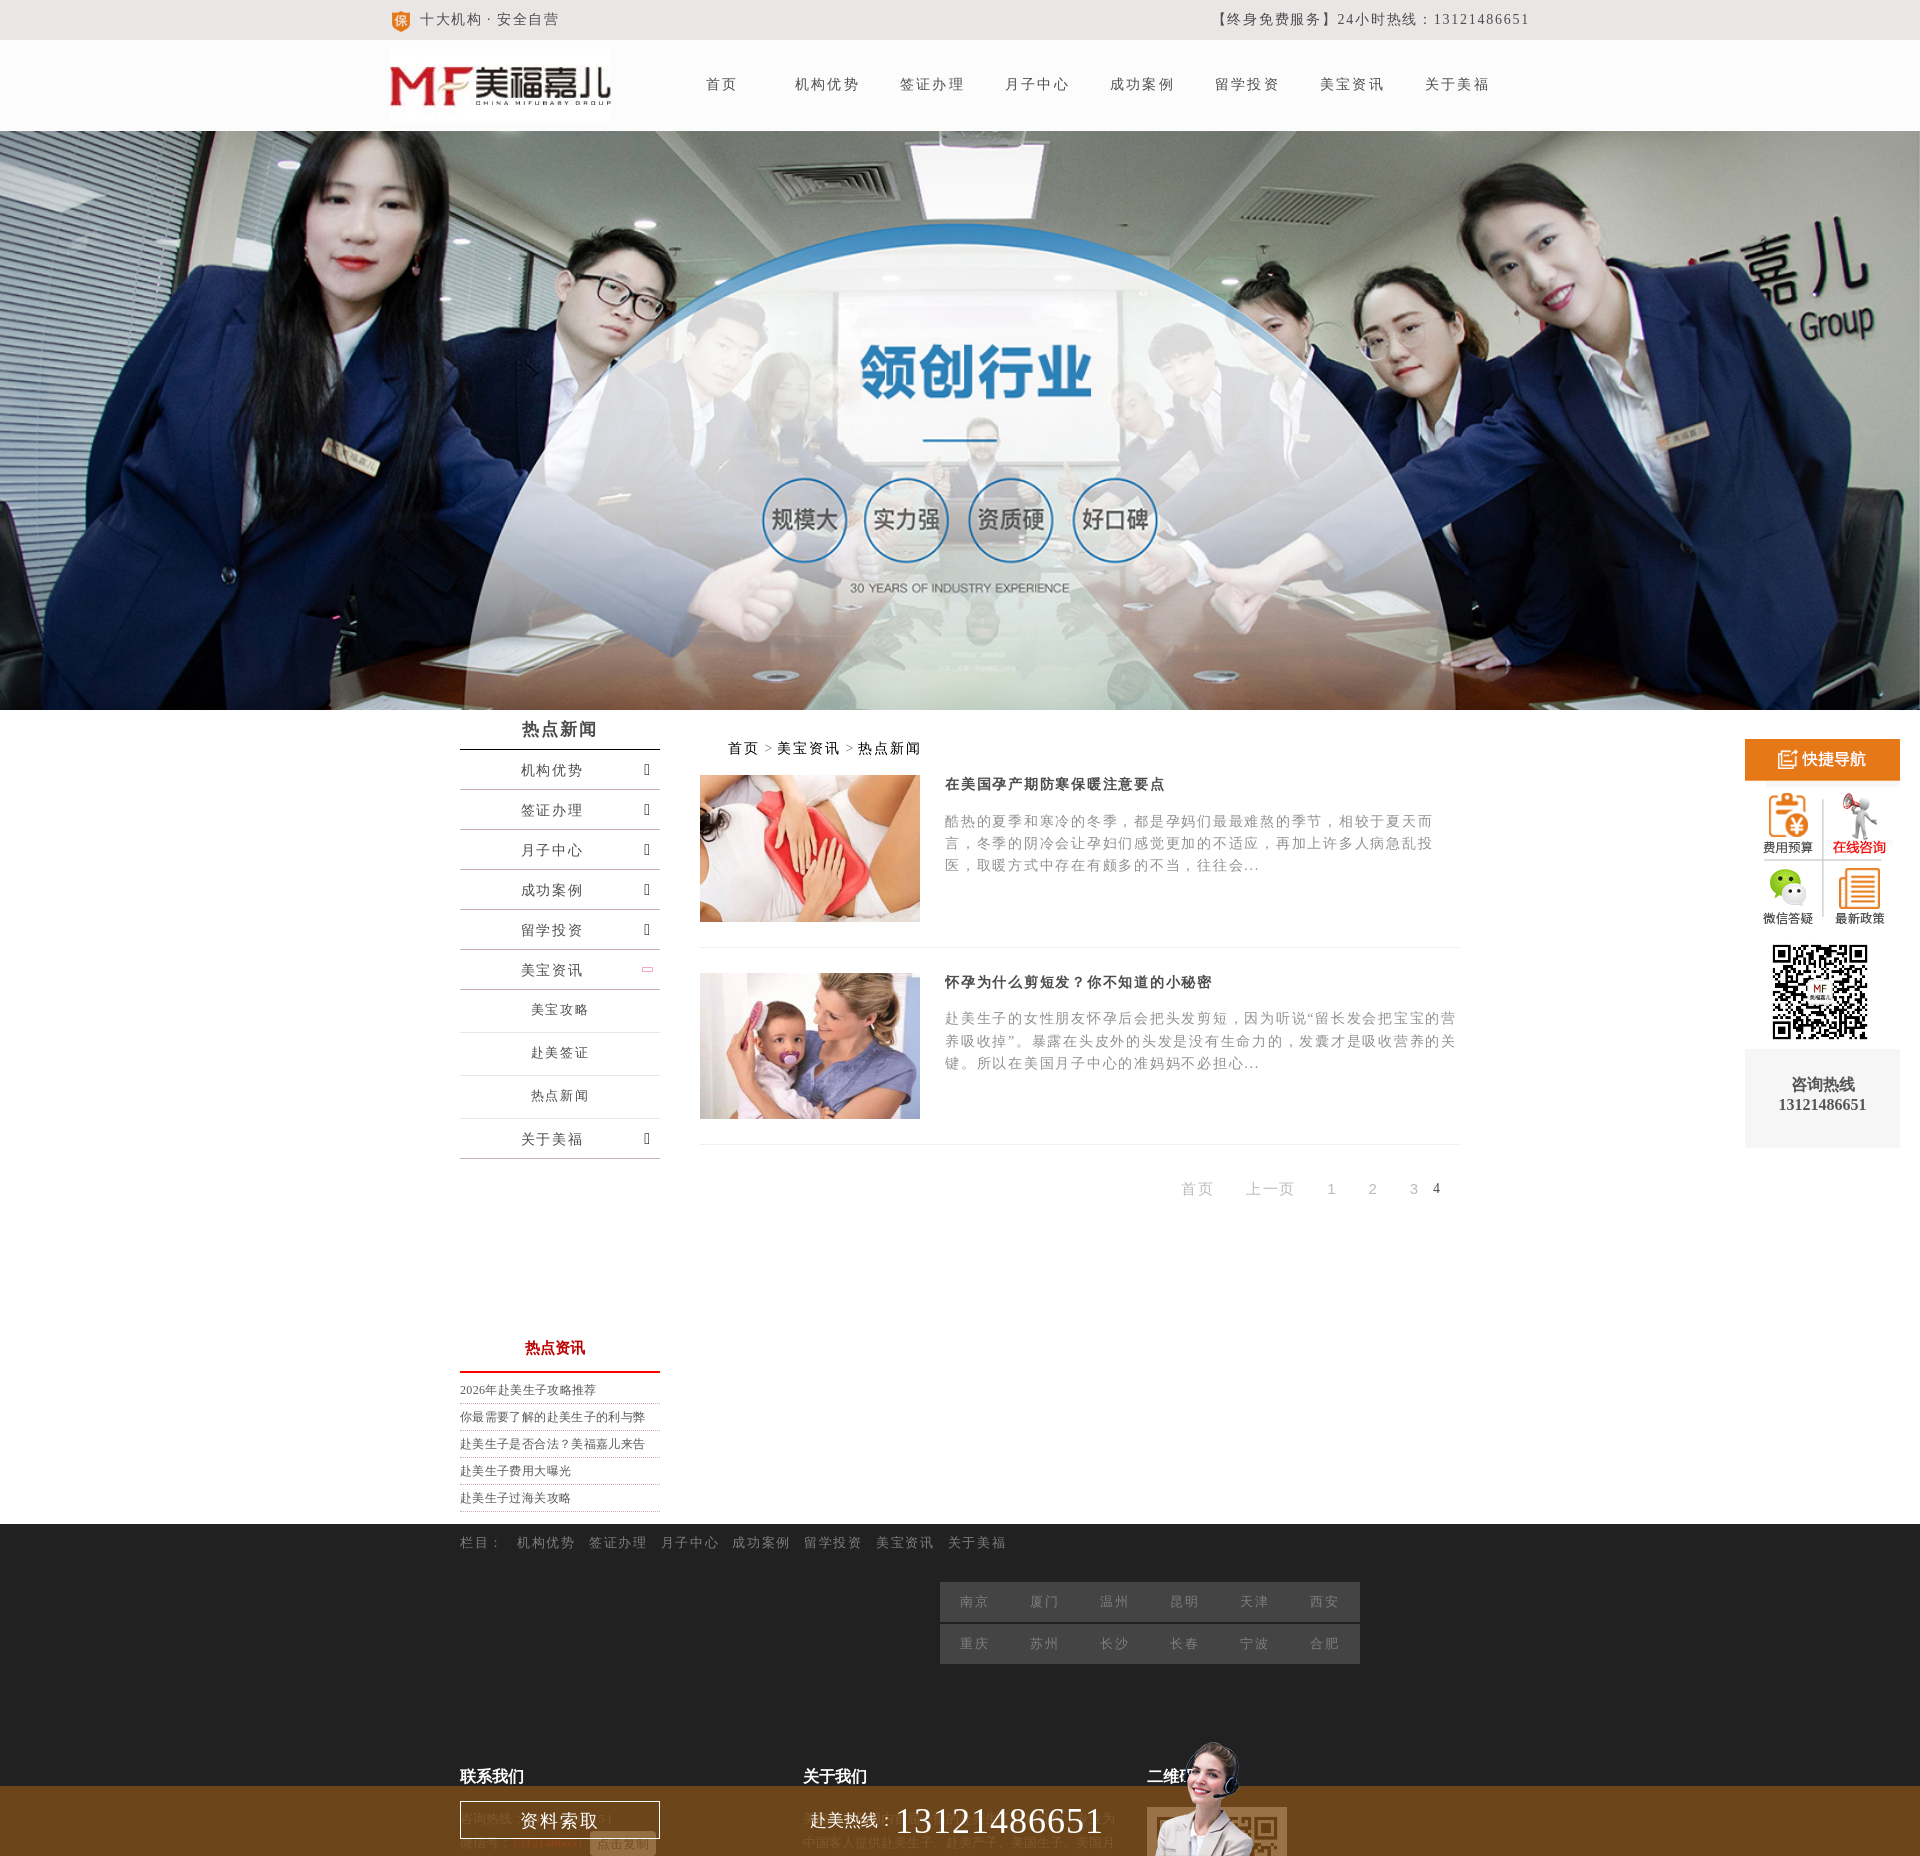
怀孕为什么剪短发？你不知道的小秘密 (1079, 982)
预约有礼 (532, 1210)
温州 (1114, 1601)
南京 (974, 1601)
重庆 (974, 1643)
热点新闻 (560, 729)
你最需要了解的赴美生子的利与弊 (552, 1417)
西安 (1324, 1601)
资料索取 (560, 1821)
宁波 (1254, 1643)
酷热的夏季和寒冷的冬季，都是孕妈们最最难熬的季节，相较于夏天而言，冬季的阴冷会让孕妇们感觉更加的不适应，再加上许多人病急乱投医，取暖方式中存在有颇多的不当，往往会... (1189, 844)
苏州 (1044, 1643)
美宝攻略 (560, 1009)
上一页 (1271, 1188)
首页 (722, 84)
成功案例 (1142, 84)
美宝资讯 (1352, 84)
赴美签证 (560, 1052)
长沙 (1114, 1643)
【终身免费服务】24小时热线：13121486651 (1371, 19)
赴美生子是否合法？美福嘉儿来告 (552, 1444)
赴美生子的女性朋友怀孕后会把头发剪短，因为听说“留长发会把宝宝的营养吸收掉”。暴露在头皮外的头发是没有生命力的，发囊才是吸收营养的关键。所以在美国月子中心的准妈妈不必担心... (1201, 1041)
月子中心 (1037, 84)
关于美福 (1457, 84)
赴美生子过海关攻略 (515, 1498)
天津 (1254, 1601)
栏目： (482, 1542)
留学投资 (1247, 84)
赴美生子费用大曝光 (515, 1471)
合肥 (1324, 1643)
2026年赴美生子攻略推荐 (528, 1390)
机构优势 (827, 84)
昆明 (1184, 1601)
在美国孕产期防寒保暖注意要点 (1055, 784)
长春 (1184, 1643)
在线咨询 (532, 1290)
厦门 (1044, 1601)
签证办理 (932, 84)
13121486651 (999, 1821)
